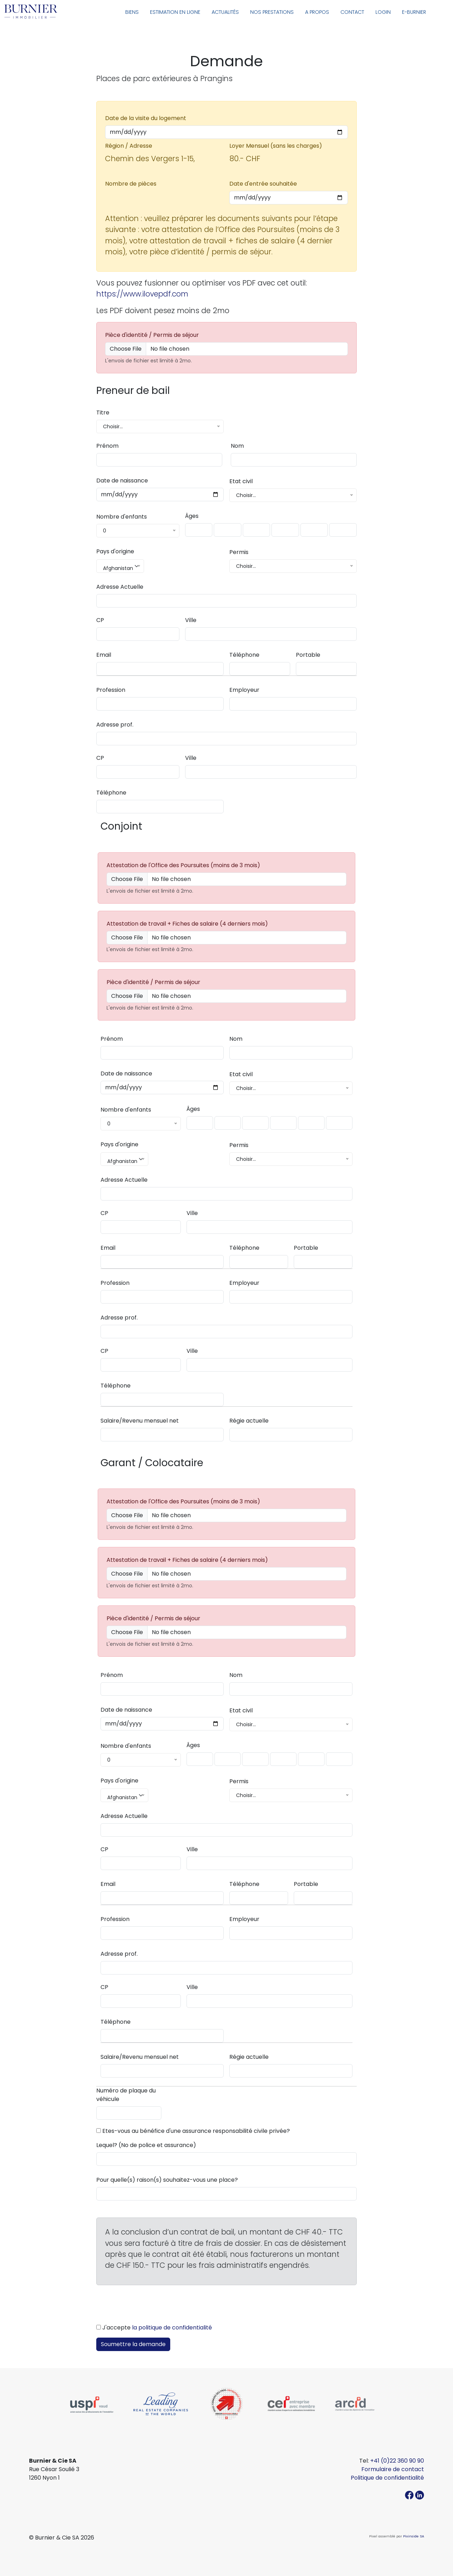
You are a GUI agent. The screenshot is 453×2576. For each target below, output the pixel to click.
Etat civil (241, 481)
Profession (110, 690)
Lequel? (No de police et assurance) (146, 2145)
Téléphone (244, 655)
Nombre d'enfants (121, 517)
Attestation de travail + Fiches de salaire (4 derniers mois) (187, 924)
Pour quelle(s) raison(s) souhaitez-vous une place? (167, 2180)
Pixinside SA (413, 2536)
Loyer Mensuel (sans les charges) (275, 146)
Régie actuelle (249, 1421)
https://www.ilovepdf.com (142, 294)
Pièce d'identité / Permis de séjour (152, 335)
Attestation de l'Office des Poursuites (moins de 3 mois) (183, 865)
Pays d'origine (115, 551)
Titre (102, 412)
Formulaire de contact (392, 2469)
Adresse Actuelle (119, 587)
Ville (190, 620)
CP (100, 620)
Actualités (225, 12)
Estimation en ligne (175, 12)
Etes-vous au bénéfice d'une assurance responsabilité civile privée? (196, 2131)
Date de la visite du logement (145, 118)
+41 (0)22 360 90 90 (397, 2461)
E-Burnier (414, 12)
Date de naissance (122, 480)
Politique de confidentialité (387, 2478)
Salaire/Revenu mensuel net (140, 1421)
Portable (308, 655)
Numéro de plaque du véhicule (126, 2094)
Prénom (107, 446)
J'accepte (157, 2327)
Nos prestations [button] (272, 12)
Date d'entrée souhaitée (263, 184)
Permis (238, 552)
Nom (237, 446)
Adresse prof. (114, 725)
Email (103, 655)
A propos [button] (317, 12)
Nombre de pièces (130, 184)
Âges (192, 516)
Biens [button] (132, 12)
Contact (352, 12)
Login (383, 12)
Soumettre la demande (133, 2344)
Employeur (244, 690)
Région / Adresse (128, 146)
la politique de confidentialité (172, 2327)
